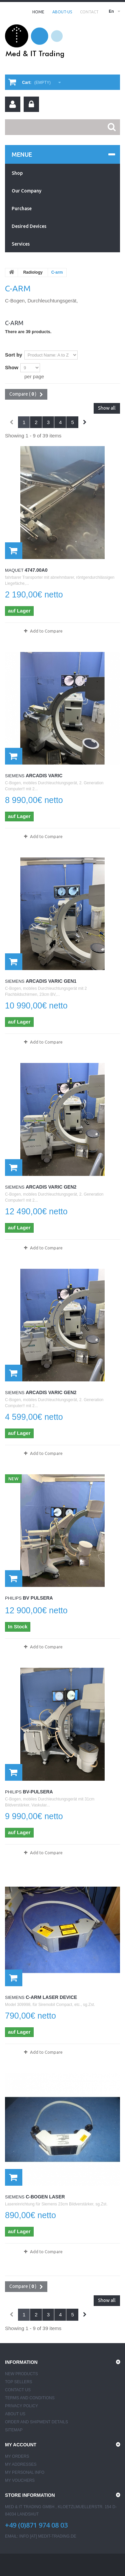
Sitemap (14, 2430)
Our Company (26, 190)
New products (21, 2373)
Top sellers (18, 2382)
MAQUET (14, 570)
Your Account (12, 104)
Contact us (18, 2390)
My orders (17, 2456)
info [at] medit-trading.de (47, 2536)
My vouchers (20, 2480)
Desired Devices (29, 226)
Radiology (33, 272)
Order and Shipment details (36, 2422)
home (38, 12)
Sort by (13, 355)
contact (89, 12)
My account (20, 2444)
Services (21, 244)
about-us (62, 12)
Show (11, 367)
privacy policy (21, 2406)
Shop (17, 173)
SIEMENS (15, 775)
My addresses (20, 2464)
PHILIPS (13, 1598)
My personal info (24, 2472)
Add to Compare (46, 631)
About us (15, 2414)
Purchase (22, 208)
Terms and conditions (30, 2398)
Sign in (31, 104)
